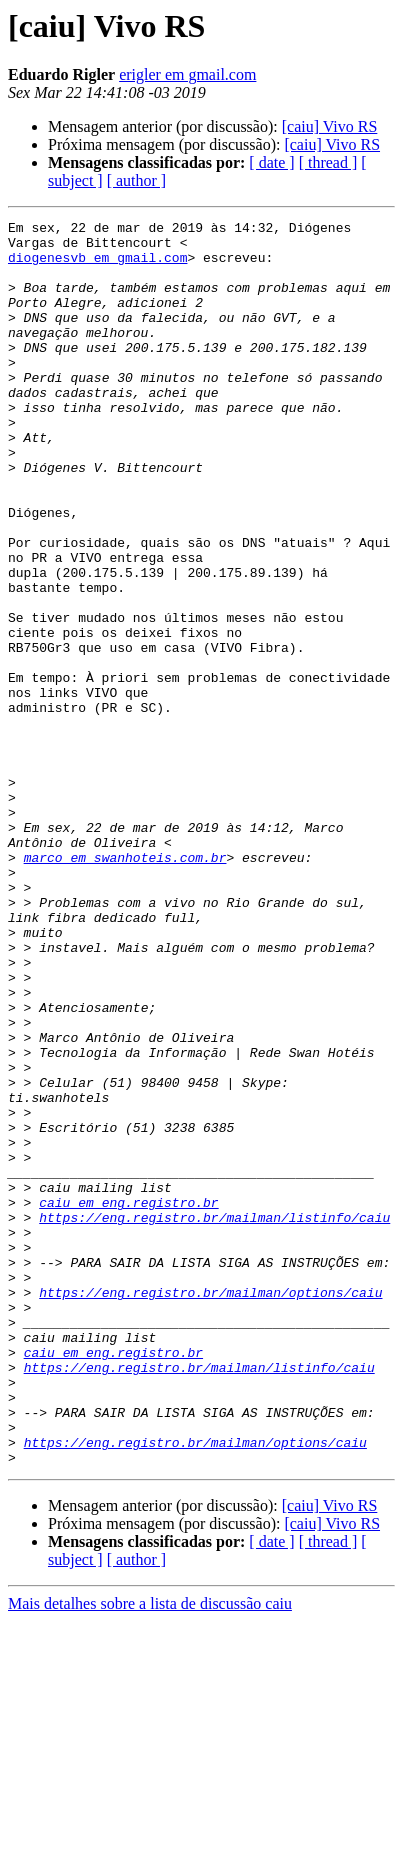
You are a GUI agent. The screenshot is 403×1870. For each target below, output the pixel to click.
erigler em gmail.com (187, 74)
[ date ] (271, 162)
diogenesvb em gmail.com (97, 266)
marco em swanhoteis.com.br (125, 986)
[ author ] (137, 180)
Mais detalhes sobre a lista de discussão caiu (150, 1852)
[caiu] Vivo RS (330, 126)
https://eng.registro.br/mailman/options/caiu (210, 1508)
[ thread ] (328, 162)
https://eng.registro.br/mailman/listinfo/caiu (214, 1418)
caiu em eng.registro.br (128, 1400)
